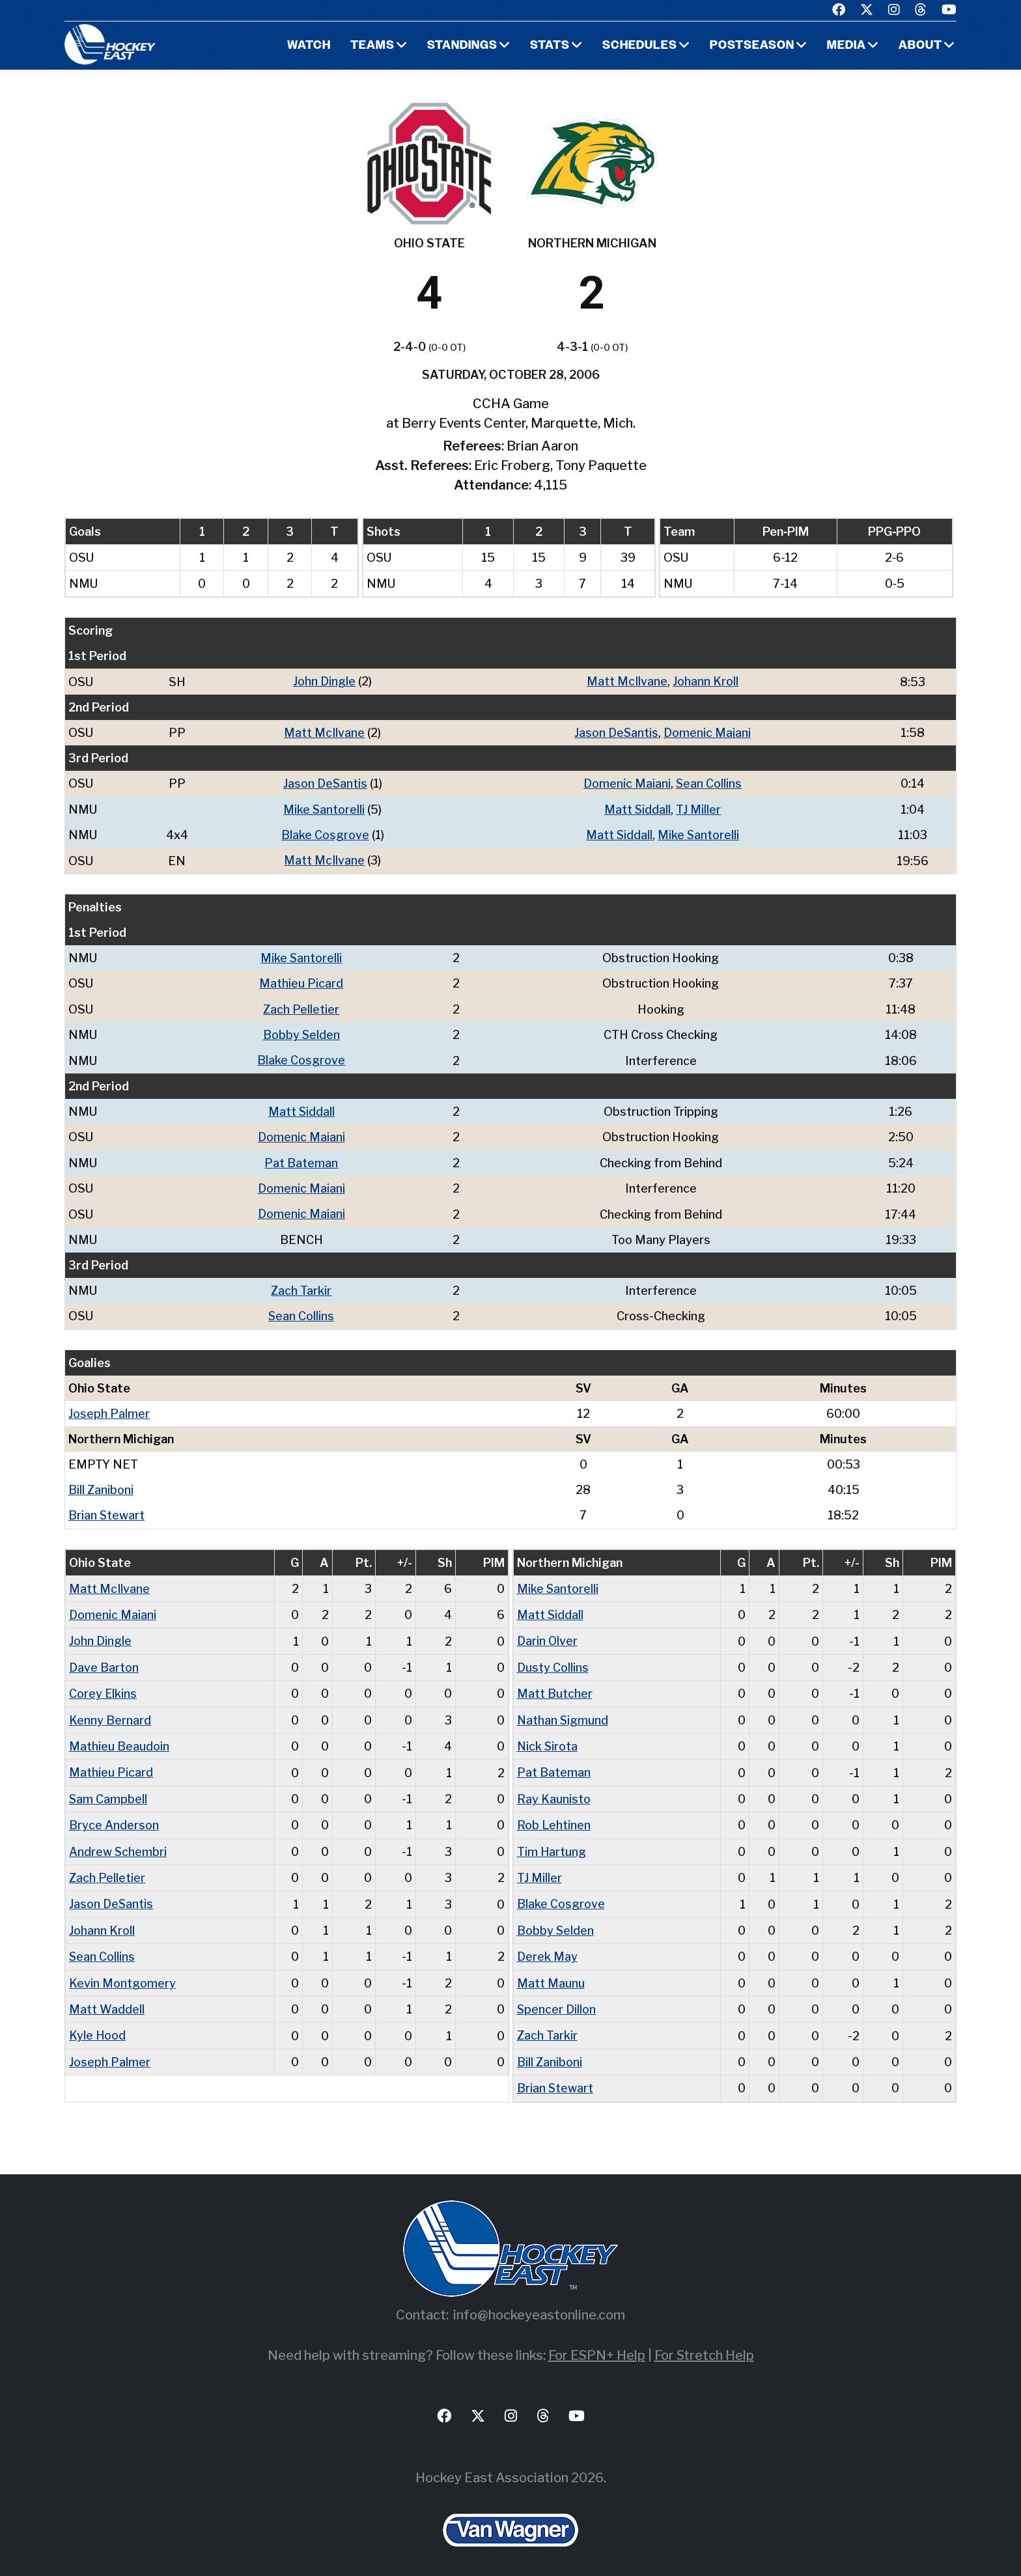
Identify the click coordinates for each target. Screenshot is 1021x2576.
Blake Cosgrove (324, 833)
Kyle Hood (97, 2025)
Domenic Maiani (706, 732)
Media (846, 45)
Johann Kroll (705, 681)
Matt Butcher (555, 1687)
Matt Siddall (636, 808)
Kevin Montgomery (122, 1973)
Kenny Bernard (110, 1713)
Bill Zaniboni (100, 1484)
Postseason (751, 45)
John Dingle (323, 681)
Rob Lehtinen (554, 1817)
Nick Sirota (548, 1739)
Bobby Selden (301, 1032)
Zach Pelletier (301, 1007)
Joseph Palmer (109, 1408)
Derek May (547, 1947)
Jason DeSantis (615, 732)
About (920, 45)
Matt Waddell (107, 1999)
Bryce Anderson (114, 1817)
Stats (549, 45)
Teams (372, 45)
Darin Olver (547, 1635)
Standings (462, 45)
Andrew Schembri (118, 1843)
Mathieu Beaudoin (119, 1739)
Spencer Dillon (556, 1999)
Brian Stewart (106, 1510)
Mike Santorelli (323, 808)
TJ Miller (697, 808)
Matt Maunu (551, 1973)
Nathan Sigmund (563, 1713)
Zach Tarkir (301, 1286)
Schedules (639, 45)
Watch (309, 45)
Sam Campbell (108, 1791)
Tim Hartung (552, 1843)
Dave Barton (103, 1661)
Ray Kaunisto (554, 1791)
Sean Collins (708, 783)
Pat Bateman (301, 1159)
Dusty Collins (553, 1661)
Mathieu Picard (301, 981)
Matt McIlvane (626, 681)
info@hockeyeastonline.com (539, 2304)
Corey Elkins (103, 1687)
